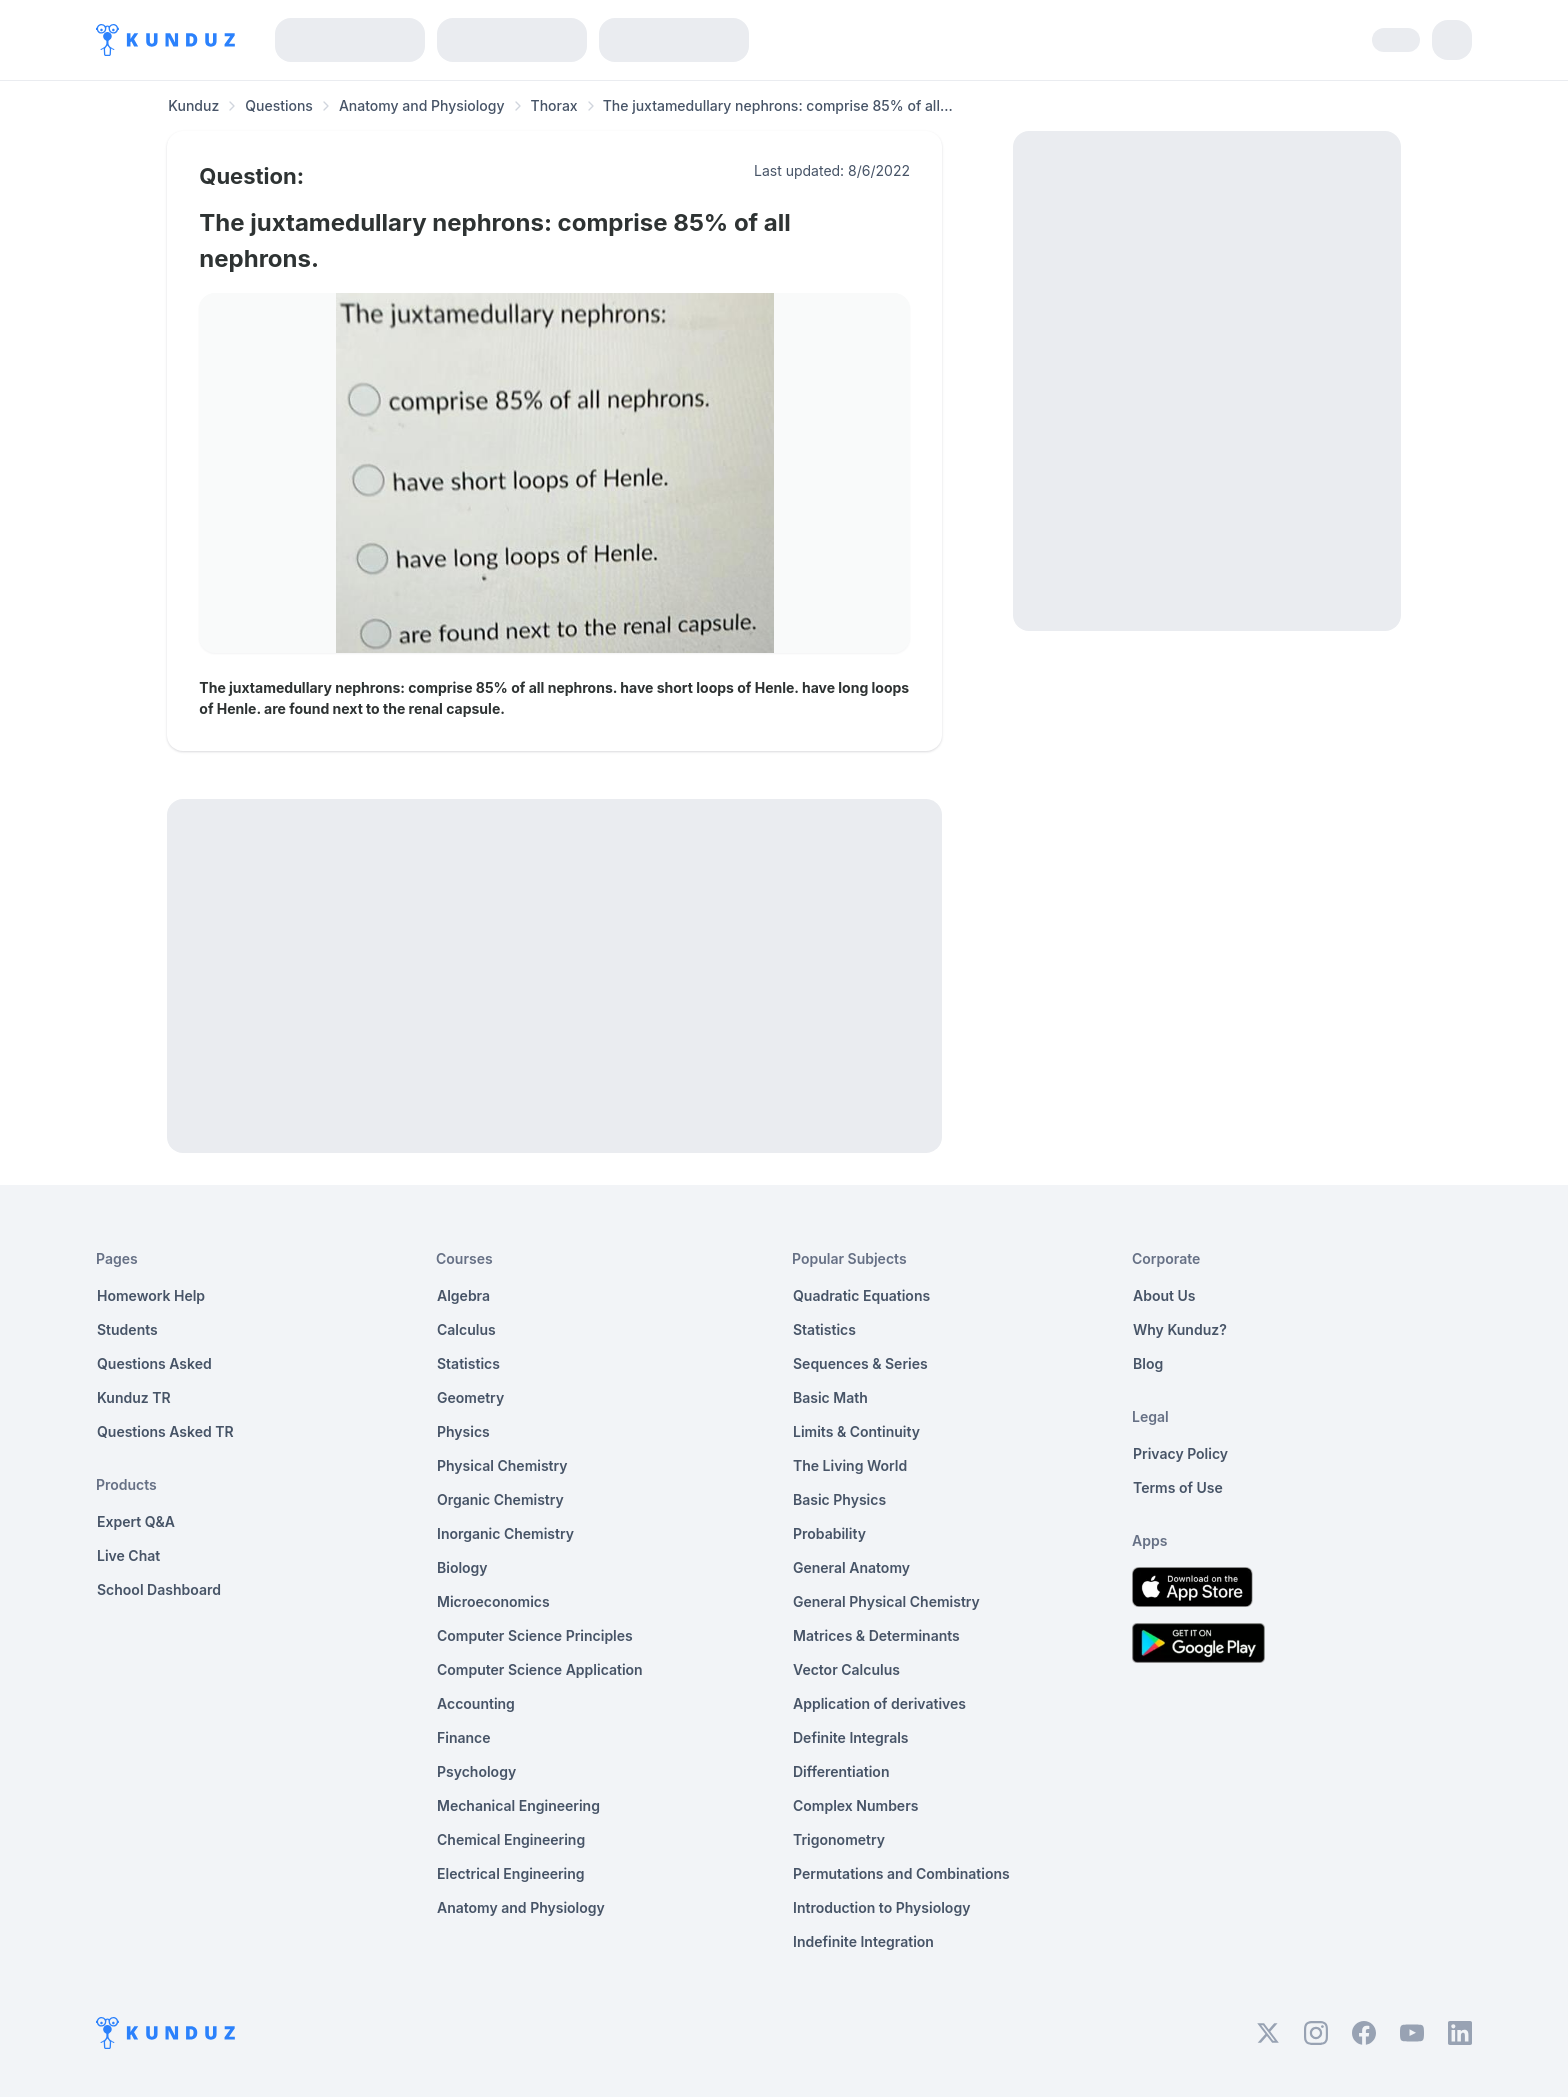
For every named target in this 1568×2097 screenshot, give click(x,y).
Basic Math (830, 1397)
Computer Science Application (540, 1669)
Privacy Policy (1180, 1453)
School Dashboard (159, 1589)
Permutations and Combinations (901, 1873)
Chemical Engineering (511, 1839)
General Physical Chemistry (886, 1601)
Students (127, 1329)
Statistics (468, 1363)
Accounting (476, 1703)
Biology (462, 1567)
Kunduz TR (134, 1397)
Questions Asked (154, 1363)
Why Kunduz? (1180, 1329)
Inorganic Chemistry (505, 1533)
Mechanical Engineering (518, 1805)
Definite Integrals (851, 1737)
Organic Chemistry (500, 1499)
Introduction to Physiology (881, 1907)
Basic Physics (839, 1499)
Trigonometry (839, 1839)
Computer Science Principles (535, 1635)
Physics (463, 1431)
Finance (464, 1737)
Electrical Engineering (511, 1873)
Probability (829, 1533)
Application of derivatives (879, 1703)
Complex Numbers (855, 1805)
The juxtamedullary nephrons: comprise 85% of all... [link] (778, 105)
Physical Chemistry (502, 1465)
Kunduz (193, 105)
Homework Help (151, 1295)
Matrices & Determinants (876, 1635)
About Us (1164, 1295)
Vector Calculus (846, 1669)
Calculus (466, 1329)
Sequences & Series (860, 1363)
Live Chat (128, 1555)
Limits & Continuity (856, 1431)
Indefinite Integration (863, 1941)
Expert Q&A (136, 1521)
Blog (1148, 1363)
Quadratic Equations (861, 1295)
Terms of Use (1178, 1487)
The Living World (850, 1465)
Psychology (476, 1771)
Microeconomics (493, 1601)
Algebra (463, 1295)
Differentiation (841, 1771)
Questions (279, 105)
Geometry (470, 1397)
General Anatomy (851, 1567)
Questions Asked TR (165, 1431)
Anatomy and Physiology (422, 105)
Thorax (554, 105)
